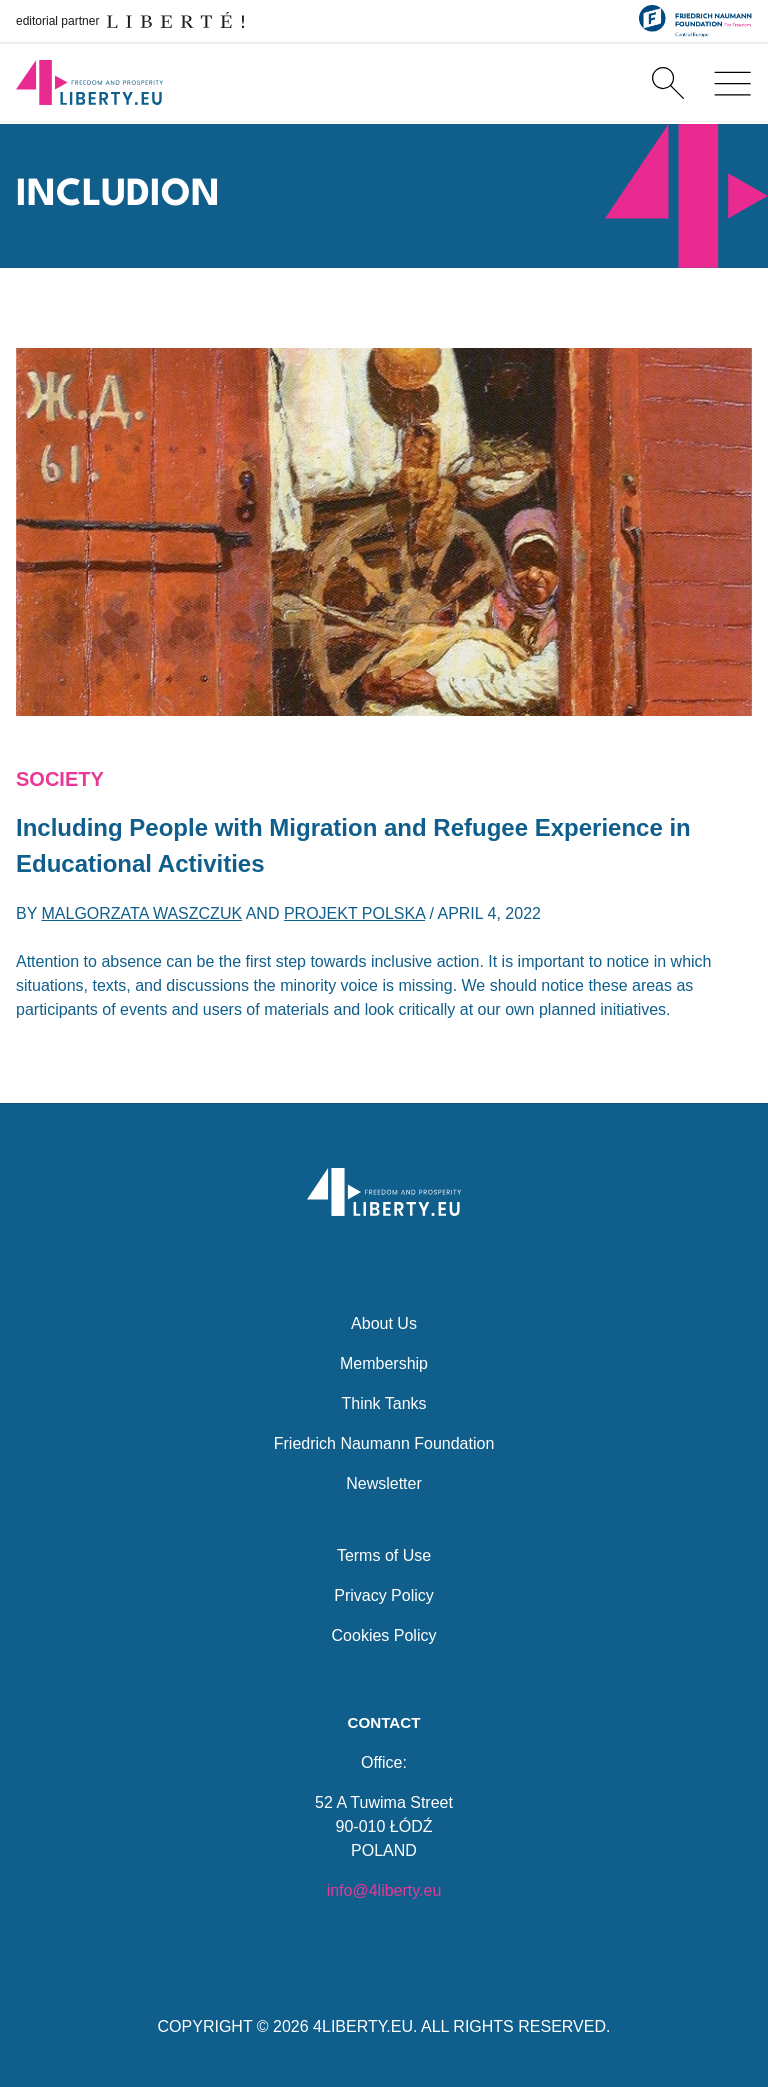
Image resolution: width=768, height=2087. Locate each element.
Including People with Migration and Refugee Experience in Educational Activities (353, 845)
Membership (384, 1362)
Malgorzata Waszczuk (142, 913)
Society (60, 779)
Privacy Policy (384, 1594)
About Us (384, 1322)
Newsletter (384, 1482)
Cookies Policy (384, 1634)
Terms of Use (384, 1554)
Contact (383, 1722)
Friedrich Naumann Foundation (384, 1442)
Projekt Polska (354, 913)
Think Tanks (383, 1402)
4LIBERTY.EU (363, 2026)
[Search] (668, 84)
